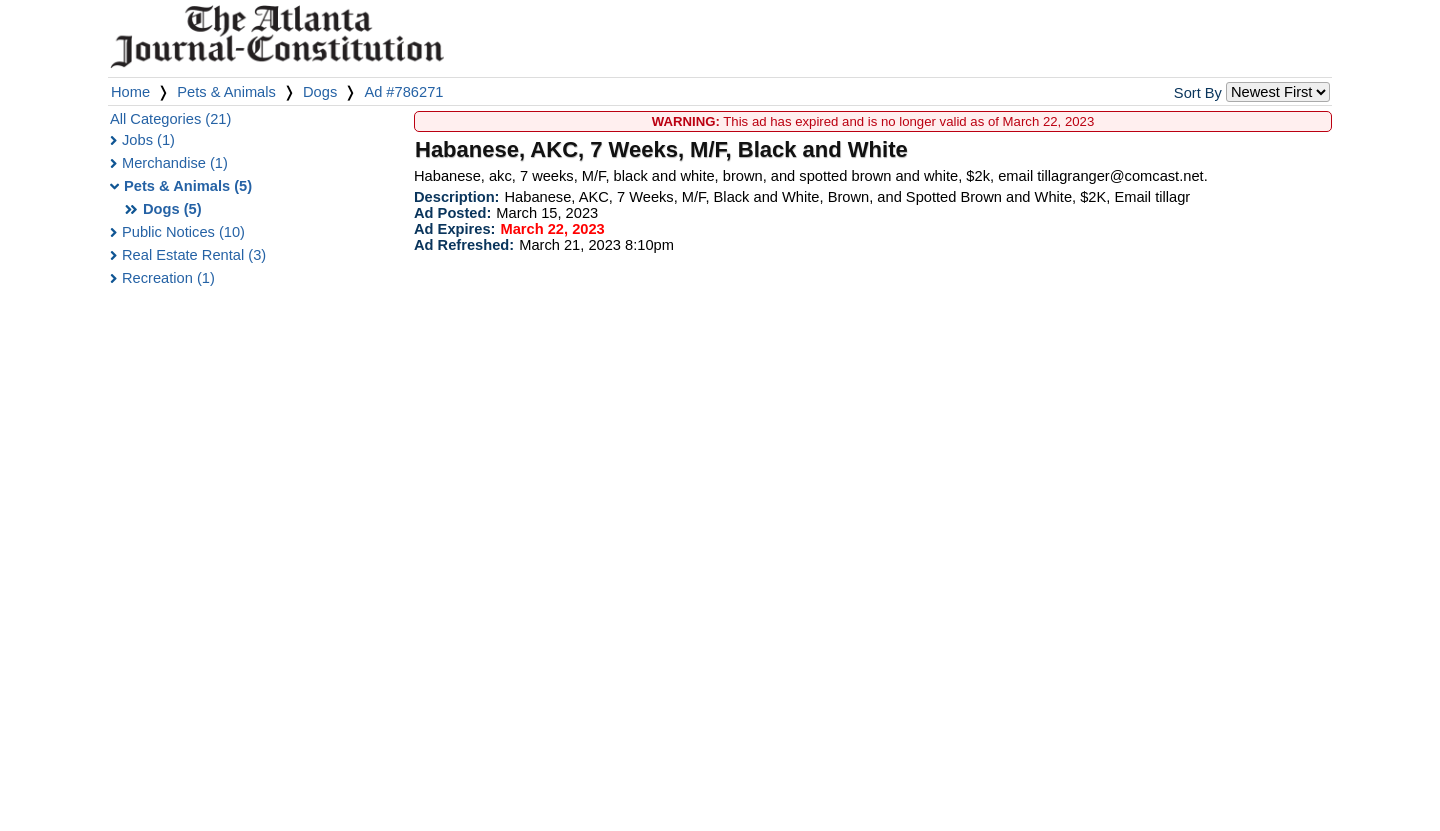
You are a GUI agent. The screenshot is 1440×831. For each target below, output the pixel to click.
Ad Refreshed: (464, 245)
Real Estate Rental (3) (194, 255)
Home (130, 92)
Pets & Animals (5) (188, 186)
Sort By (1198, 93)
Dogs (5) (172, 209)
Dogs (320, 92)
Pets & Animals (226, 92)
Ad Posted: (452, 213)
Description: (457, 197)
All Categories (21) (170, 119)
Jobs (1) (148, 140)
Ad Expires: (454, 229)
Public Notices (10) (183, 232)
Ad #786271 (403, 92)
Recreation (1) (168, 278)
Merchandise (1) (175, 163)
